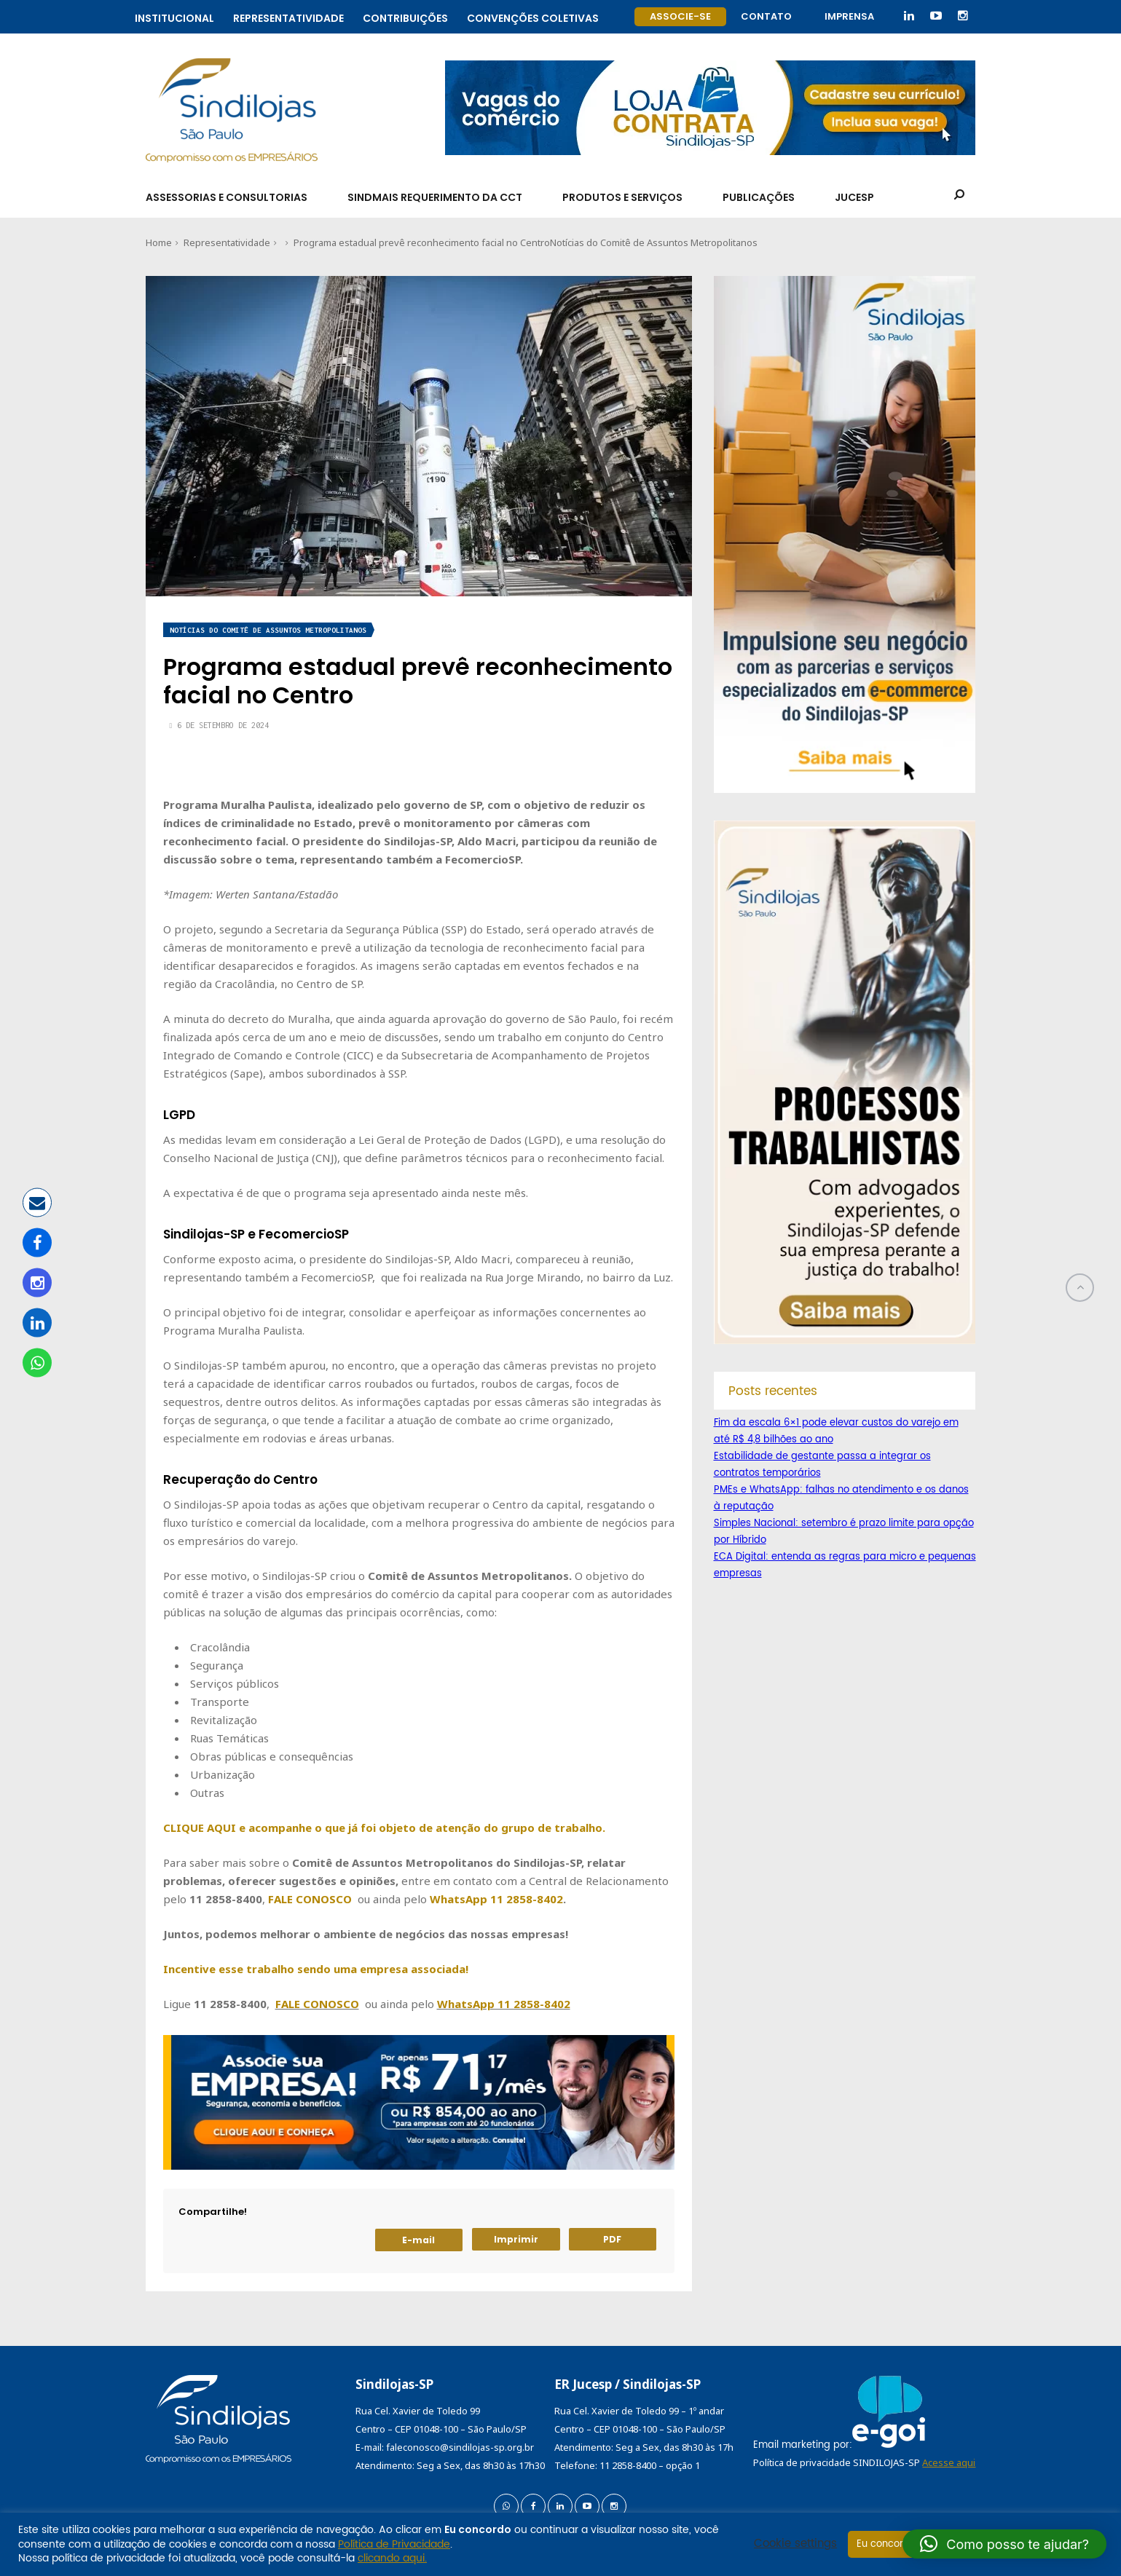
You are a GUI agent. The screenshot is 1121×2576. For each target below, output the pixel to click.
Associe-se (680, 16)
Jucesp (854, 197)
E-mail (418, 2240)
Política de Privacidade (394, 2544)
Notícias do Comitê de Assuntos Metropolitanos (654, 242)
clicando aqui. (392, 2558)
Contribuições (405, 16)
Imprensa (849, 16)
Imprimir (516, 2239)
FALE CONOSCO (310, 1899)
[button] (1004, 2544)
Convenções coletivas (533, 16)
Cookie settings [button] (795, 2544)
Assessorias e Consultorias (226, 197)
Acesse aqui (948, 2462)
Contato (766, 16)
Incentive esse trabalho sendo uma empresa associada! (315, 1968)
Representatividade (288, 16)
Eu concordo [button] (886, 2544)
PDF (612, 2239)
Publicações (759, 197)
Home (159, 242)
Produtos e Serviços (622, 197)
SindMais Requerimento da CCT (434, 197)
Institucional (174, 16)
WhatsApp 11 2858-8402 (496, 1899)
